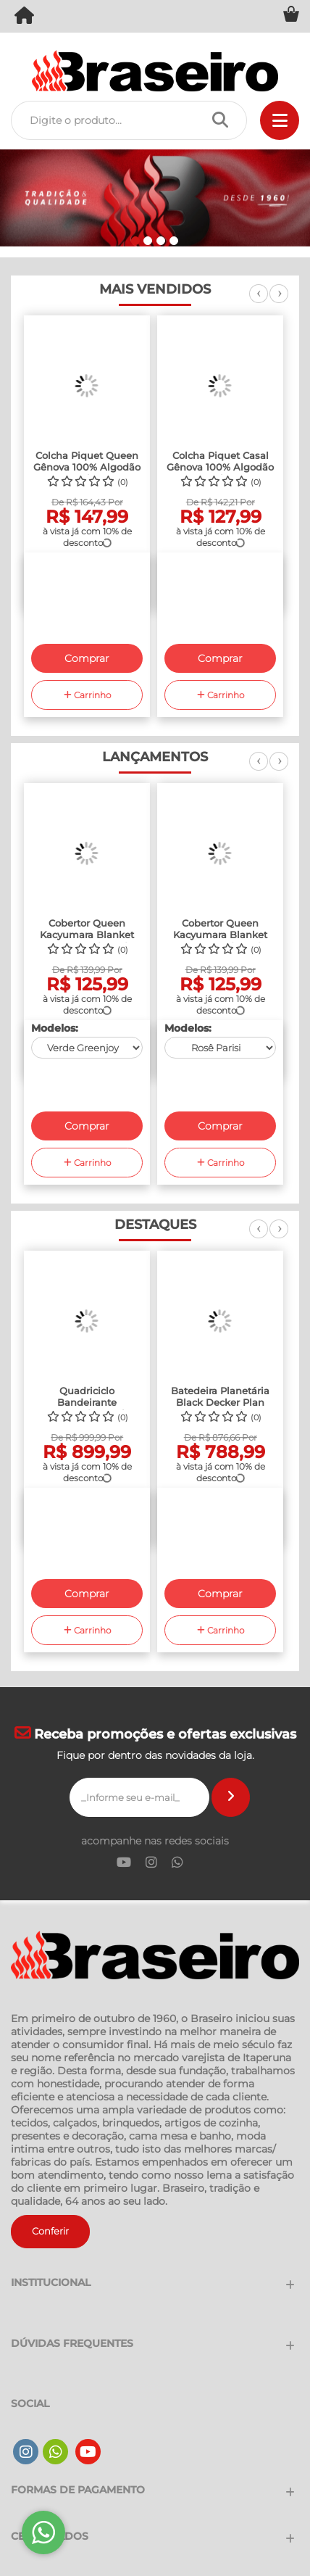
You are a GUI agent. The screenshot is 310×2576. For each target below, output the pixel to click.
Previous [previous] (258, 301)
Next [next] (278, 301)
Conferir (50, 2231)
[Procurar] (224, 120)
